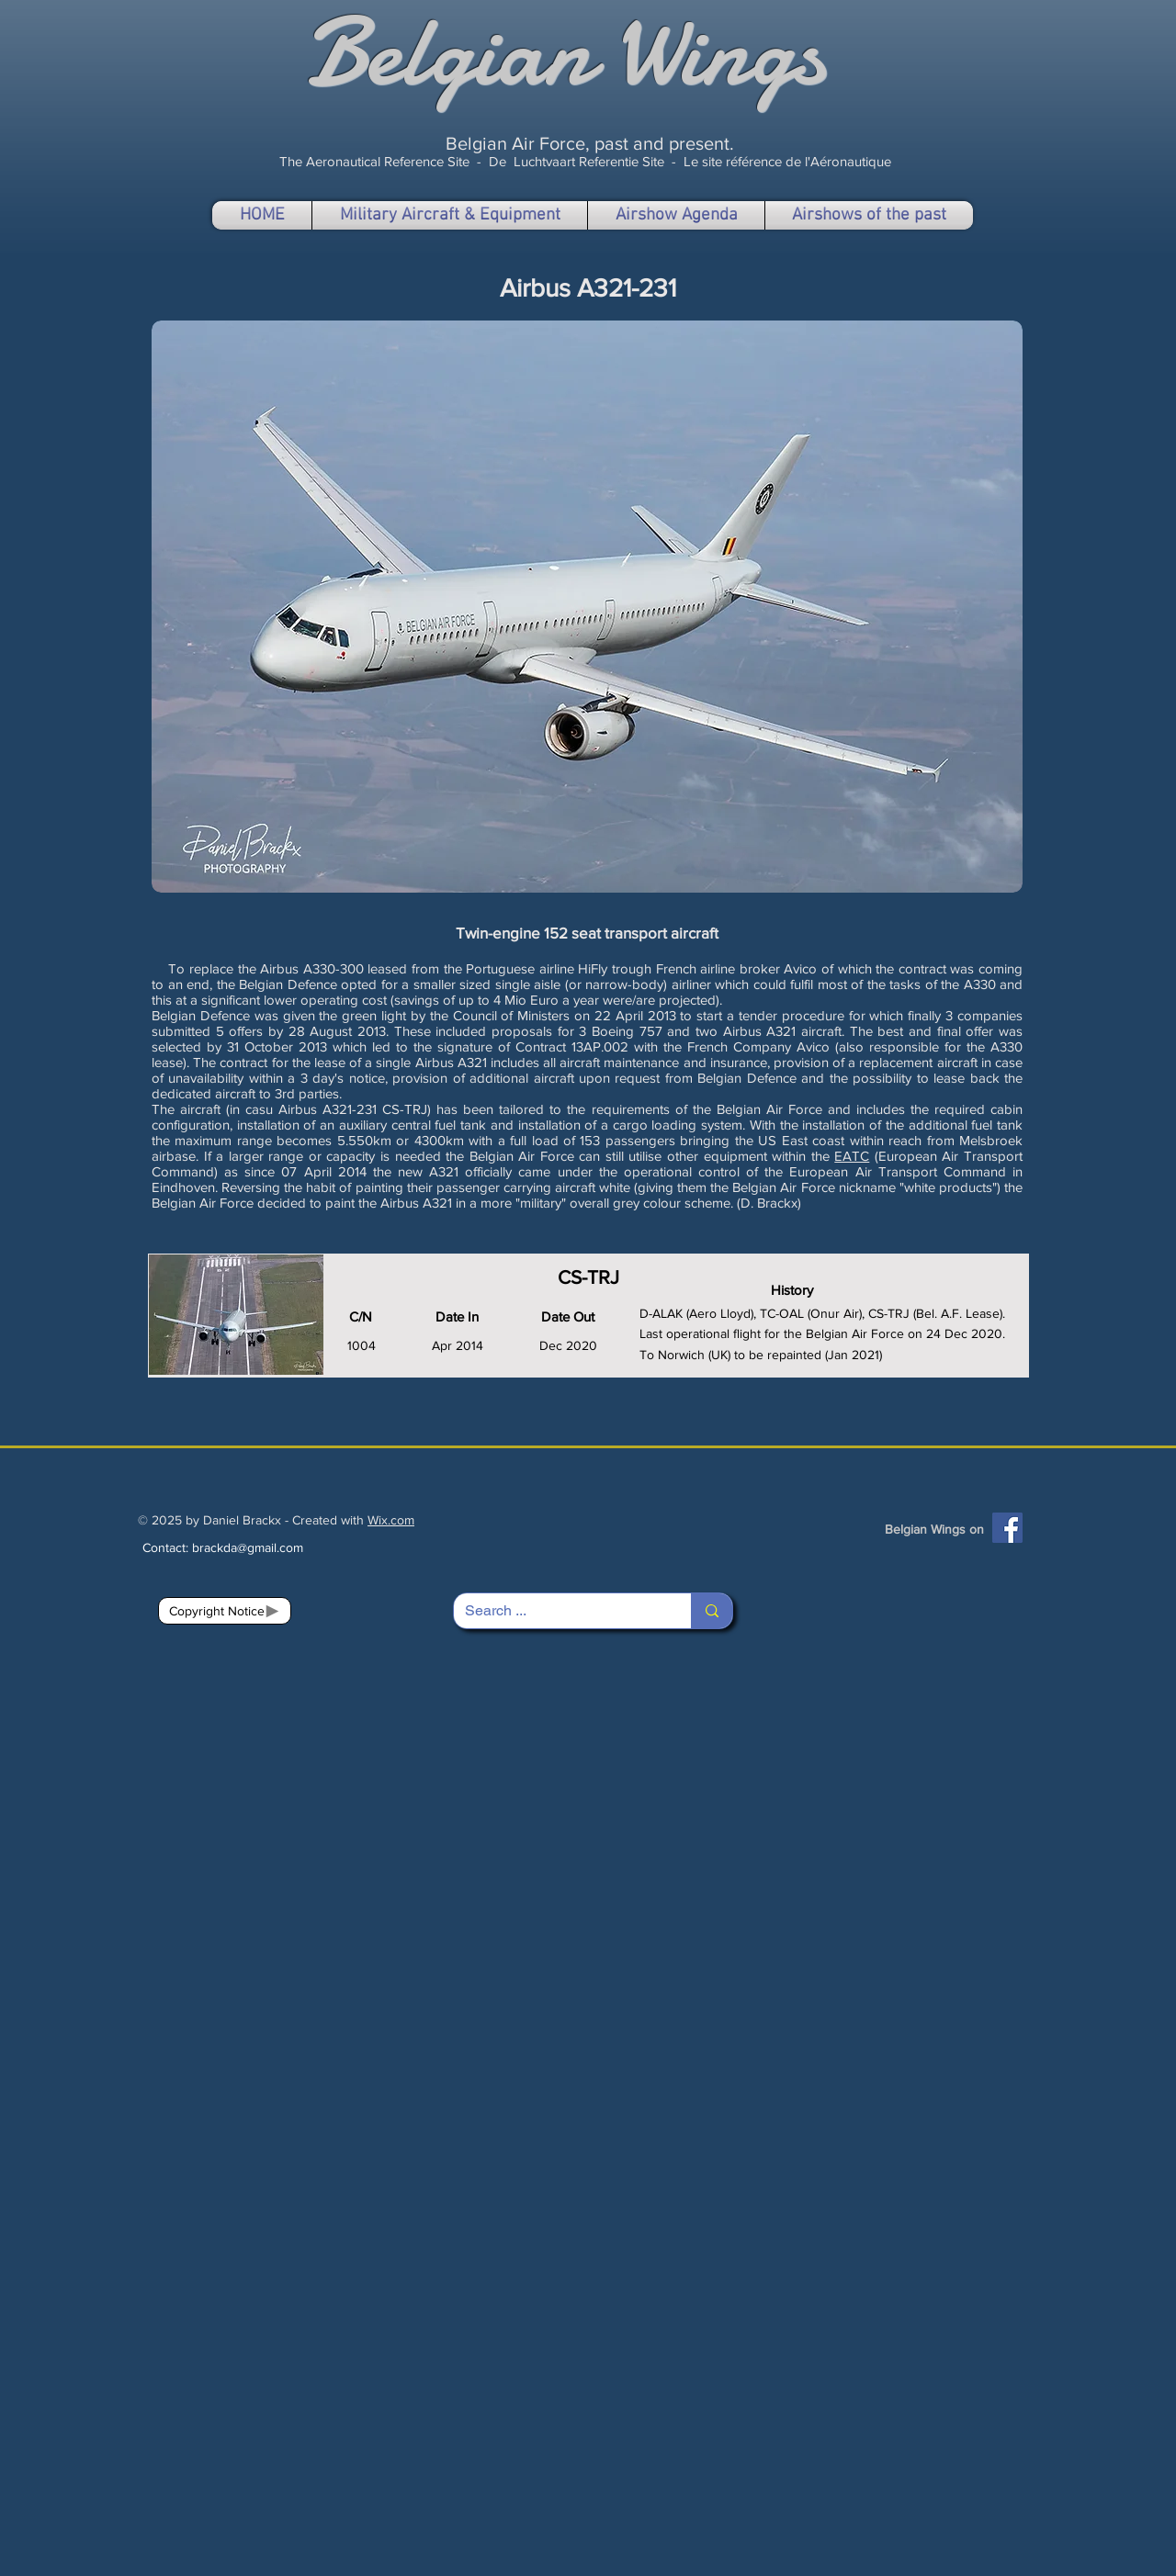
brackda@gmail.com (247, 1547)
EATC (851, 1156)
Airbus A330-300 (312, 968)
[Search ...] (558, 1610)
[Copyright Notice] (224, 1611)
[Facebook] (1007, 1528)
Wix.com (391, 1520)
